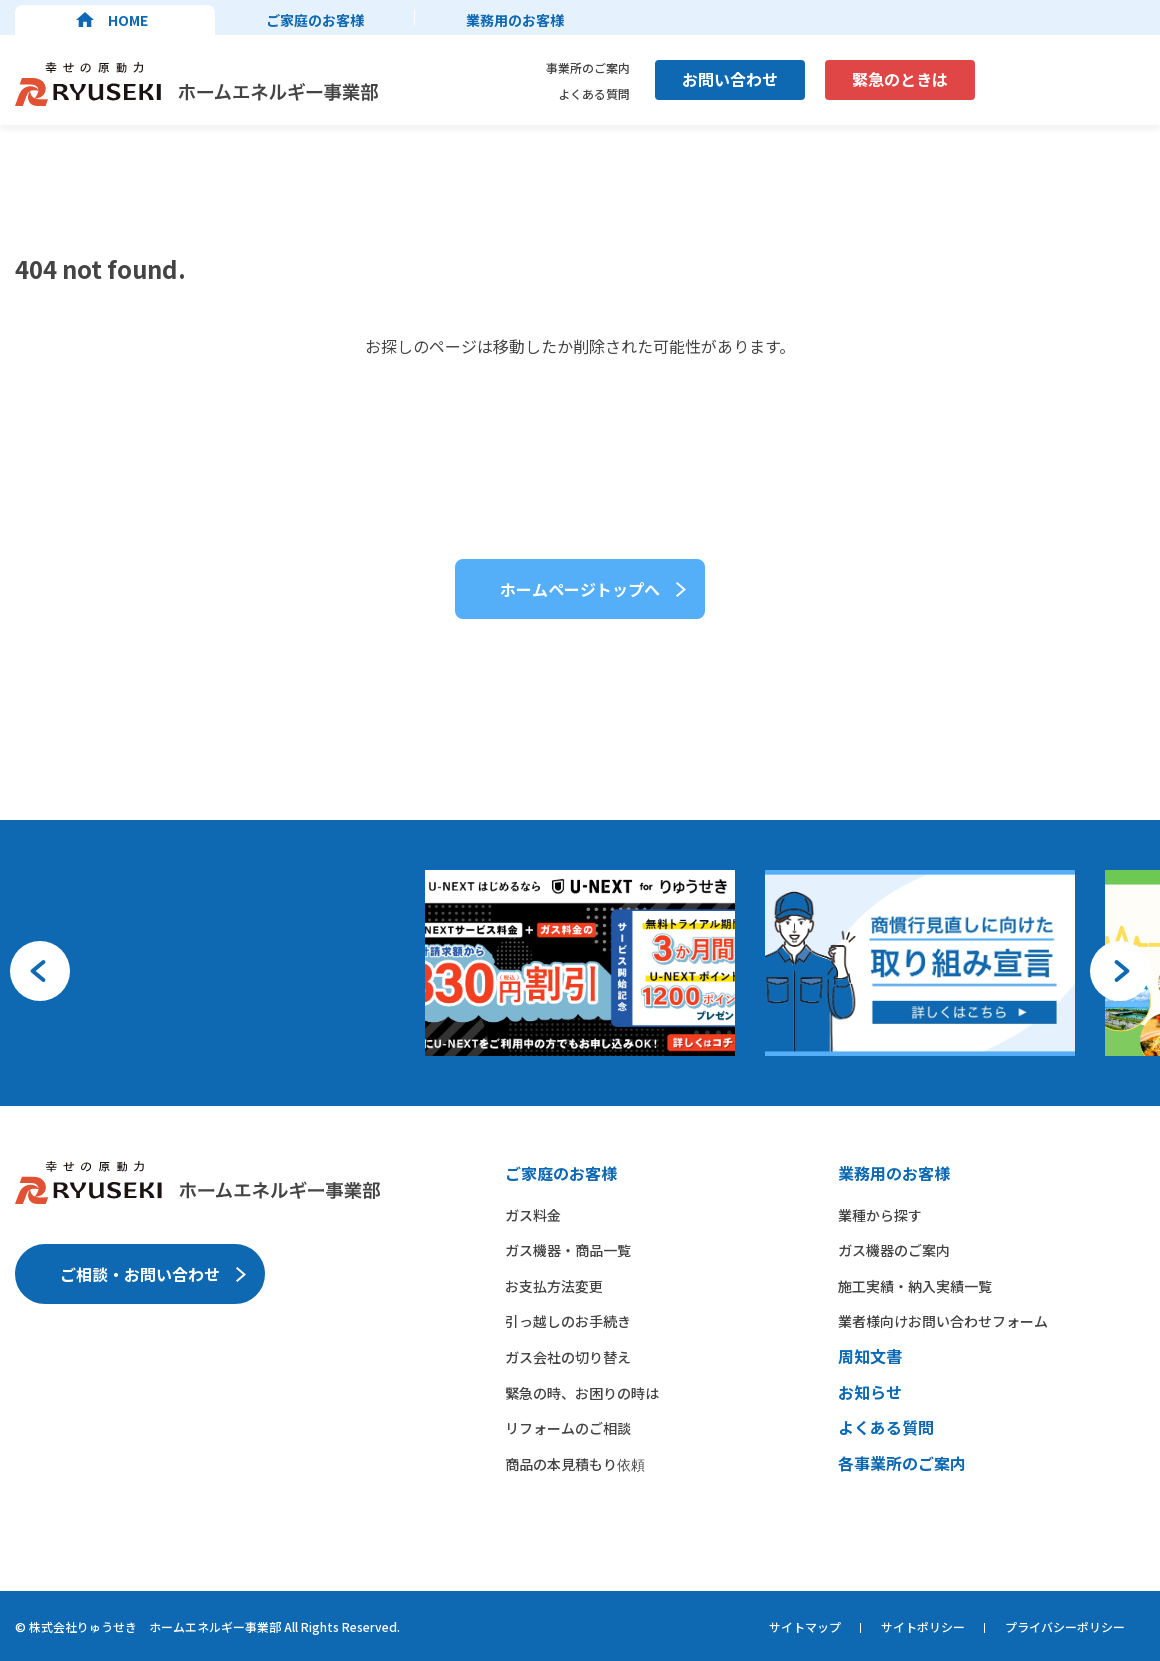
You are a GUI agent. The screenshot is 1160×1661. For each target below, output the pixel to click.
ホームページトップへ (580, 589)
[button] (40, 971)
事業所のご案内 (588, 67)
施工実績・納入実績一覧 (915, 1286)
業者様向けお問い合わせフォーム (943, 1321)
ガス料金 (533, 1215)
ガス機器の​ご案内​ (894, 1250)
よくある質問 (594, 93)
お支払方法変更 (554, 1286)
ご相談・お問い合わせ (140, 1274)
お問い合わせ (730, 79)
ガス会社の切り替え (568, 1357)
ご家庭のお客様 (315, 20)
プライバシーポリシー (1065, 1626)
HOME (128, 20)
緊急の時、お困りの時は (582, 1393)
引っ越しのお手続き (568, 1321)
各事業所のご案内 (902, 1463)
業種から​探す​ (880, 1215)
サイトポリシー (923, 1626)
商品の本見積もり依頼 (575, 1464)
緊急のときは (900, 79)
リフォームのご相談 (568, 1428)
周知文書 (870, 1356)
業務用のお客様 (515, 20)
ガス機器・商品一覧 (568, 1250)
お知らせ (870, 1392)
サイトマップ (805, 1626)
